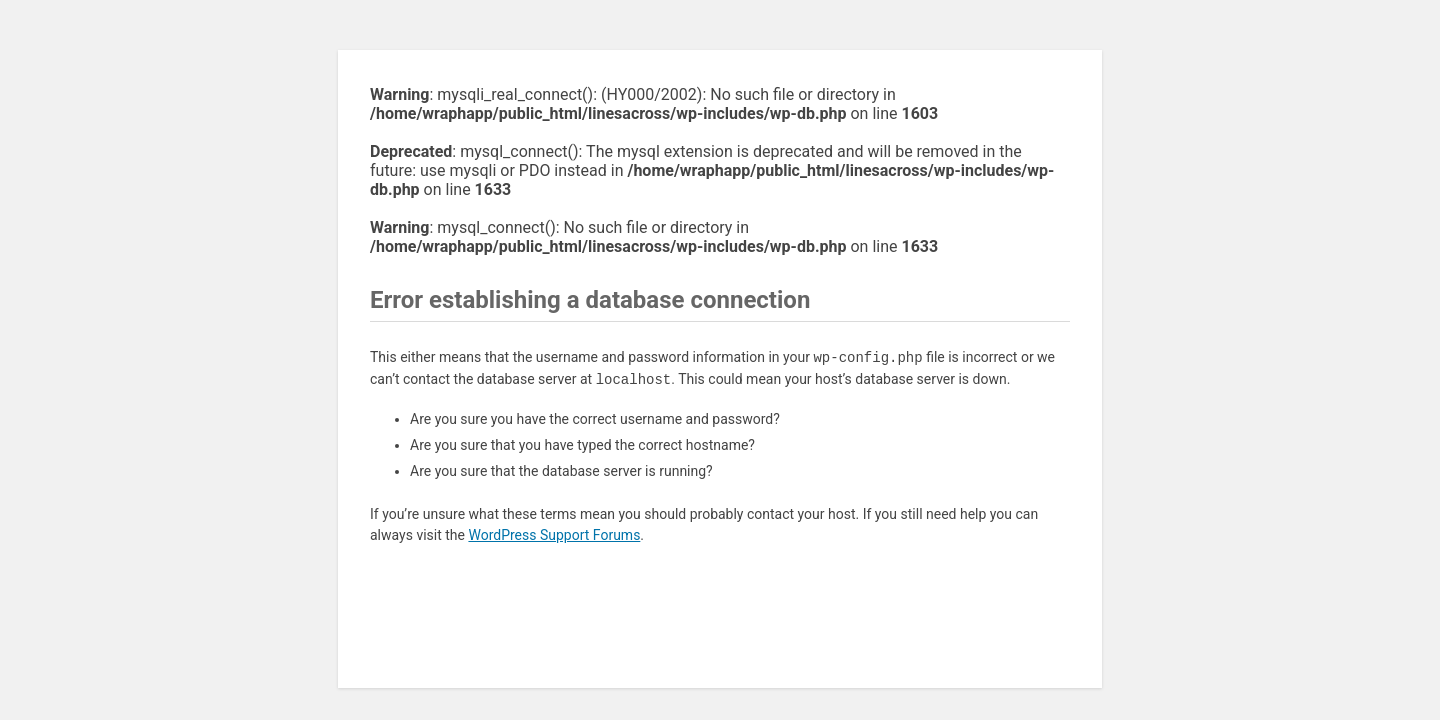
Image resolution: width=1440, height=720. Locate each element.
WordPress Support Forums (554, 535)
